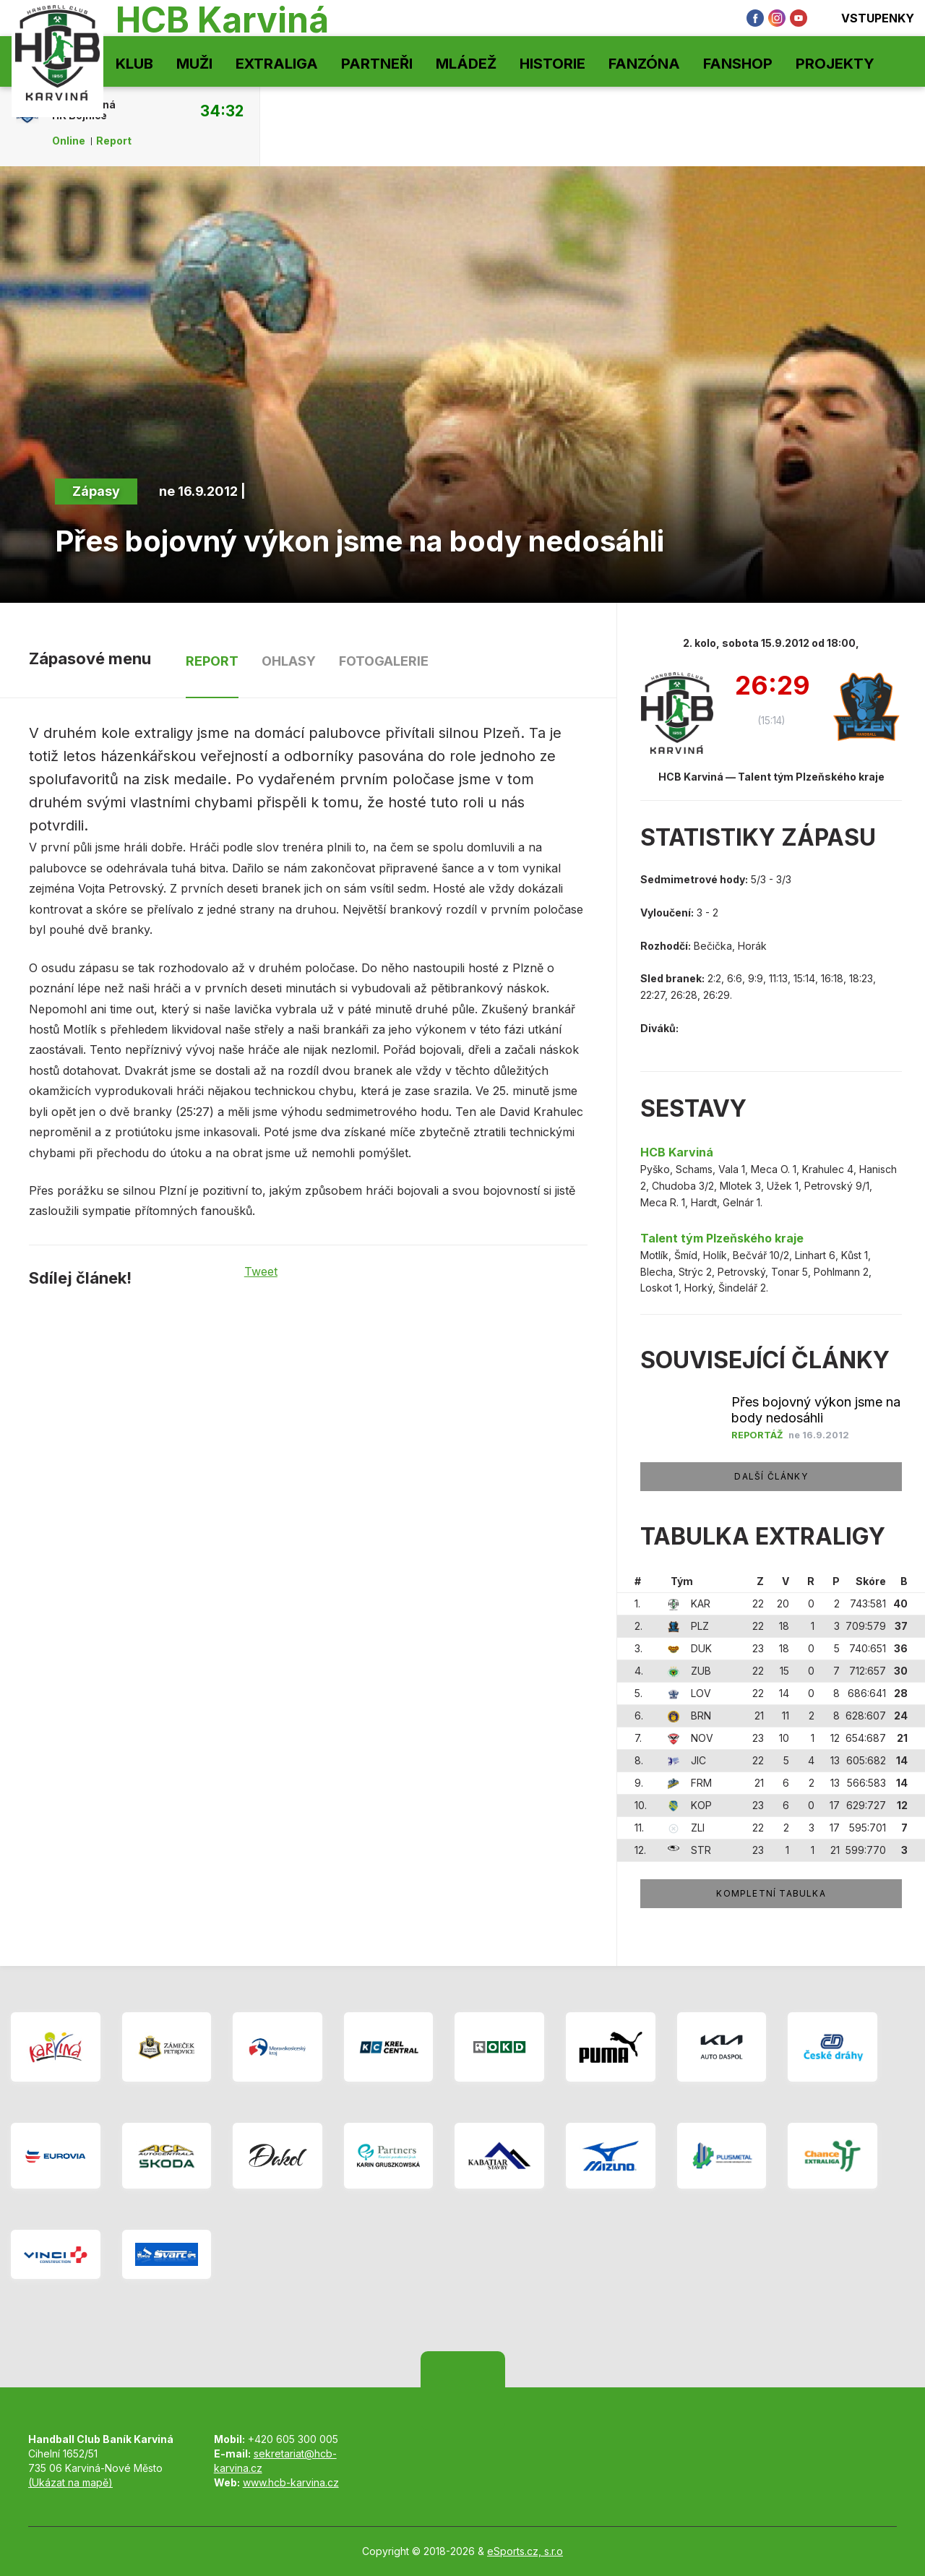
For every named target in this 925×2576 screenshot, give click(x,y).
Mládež (466, 63)
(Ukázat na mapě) (70, 2482)
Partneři (377, 63)
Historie (552, 63)
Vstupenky (868, 18)
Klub (134, 63)
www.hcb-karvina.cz (291, 2482)
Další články (770, 1476)
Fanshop (738, 63)
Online (68, 141)
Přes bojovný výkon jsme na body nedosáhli (815, 1409)
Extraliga (277, 63)
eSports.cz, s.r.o (525, 2551)
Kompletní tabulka (770, 1893)
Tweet (261, 1271)
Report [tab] (212, 661)
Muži (194, 63)
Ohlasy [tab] (289, 661)
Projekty (835, 63)
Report (114, 141)
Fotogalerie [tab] (384, 661)
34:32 (222, 110)
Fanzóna (644, 63)
